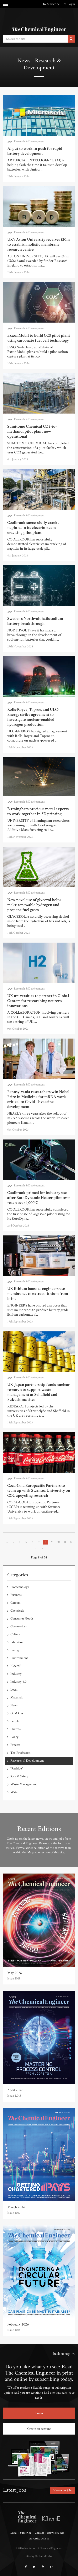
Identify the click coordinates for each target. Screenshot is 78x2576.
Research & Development (29, 141)
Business (16, 1595)
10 (58, 1542)
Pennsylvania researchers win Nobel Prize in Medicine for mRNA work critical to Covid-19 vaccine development (38, 1099)
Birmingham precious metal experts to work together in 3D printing (38, 811)
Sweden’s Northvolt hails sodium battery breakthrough (35, 621)
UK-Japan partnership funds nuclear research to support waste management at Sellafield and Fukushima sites (38, 1392)
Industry (15, 1674)
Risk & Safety (19, 1776)
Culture (15, 1634)
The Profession (20, 1753)
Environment (19, 1658)
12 (71, 1542)
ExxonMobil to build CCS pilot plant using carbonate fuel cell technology (38, 338)
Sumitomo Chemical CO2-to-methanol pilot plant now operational (32, 431)
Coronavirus (18, 1626)
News (14, 1705)
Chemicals (17, 1610)
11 (65, 1542)
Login (69, 4)
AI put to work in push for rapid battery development (34, 151)
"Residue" (16, 1768)
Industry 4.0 (18, 1682)
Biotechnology (19, 1587)
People (14, 1721)
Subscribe (51, 4)
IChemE (15, 1666)
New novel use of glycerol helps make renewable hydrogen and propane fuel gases (34, 904)
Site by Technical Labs (39, 2556)
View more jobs (62, 2490)
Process (15, 1745)
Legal (13, 1689)
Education (17, 1642)
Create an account (39, 2429)
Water (14, 1792)
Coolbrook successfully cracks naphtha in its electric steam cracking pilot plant (33, 527)
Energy (15, 1650)
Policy (14, 1737)
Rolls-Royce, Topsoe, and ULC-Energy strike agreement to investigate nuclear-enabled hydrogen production (33, 717)
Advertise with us (39, 2538)
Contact (39, 2533)
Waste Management (23, 1784)
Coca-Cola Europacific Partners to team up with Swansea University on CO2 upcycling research (38, 1490)
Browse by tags (55, 2533)
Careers (15, 1603)
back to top (61, 2353)
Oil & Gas (16, 1713)
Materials (16, 1697)
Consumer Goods (21, 1618)
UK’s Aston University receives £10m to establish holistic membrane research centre (38, 244)
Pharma (15, 1729)
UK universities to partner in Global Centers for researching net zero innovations (38, 1000)
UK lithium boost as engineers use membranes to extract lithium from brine (37, 1293)
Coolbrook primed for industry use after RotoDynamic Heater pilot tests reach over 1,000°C (38, 1197)
